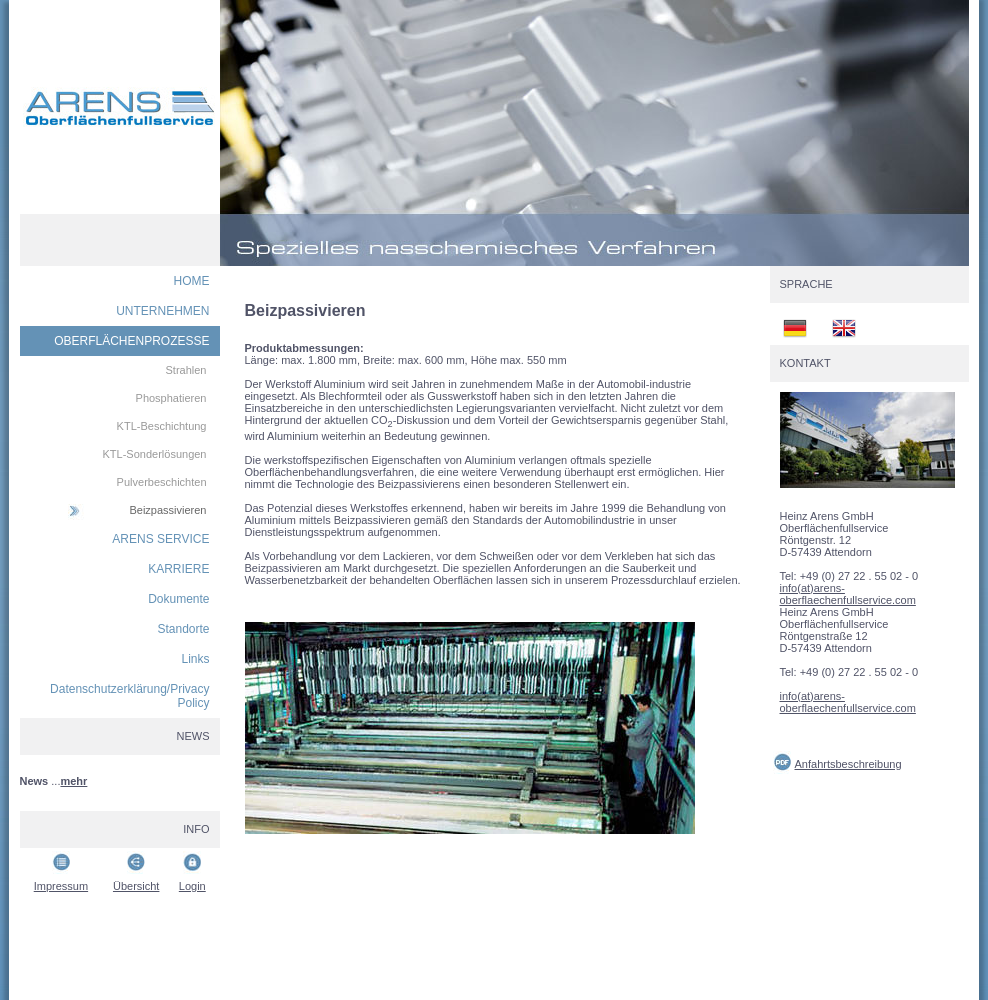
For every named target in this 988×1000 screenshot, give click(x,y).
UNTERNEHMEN (162, 311)
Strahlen (186, 370)
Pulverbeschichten (162, 482)
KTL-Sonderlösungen (155, 454)
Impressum (61, 886)
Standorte (183, 629)
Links (195, 659)
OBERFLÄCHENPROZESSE (131, 341)
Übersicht (136, 886)
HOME (192, 281)
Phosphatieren (171, 398)
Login (192, 886)
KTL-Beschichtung (162, 426)
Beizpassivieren (167, 510)
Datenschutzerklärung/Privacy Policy (129, 696)
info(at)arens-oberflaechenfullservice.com (848, 594)
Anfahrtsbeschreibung (848, 764)
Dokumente (178, 599)
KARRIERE (178, 569)
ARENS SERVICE (160, 539)
